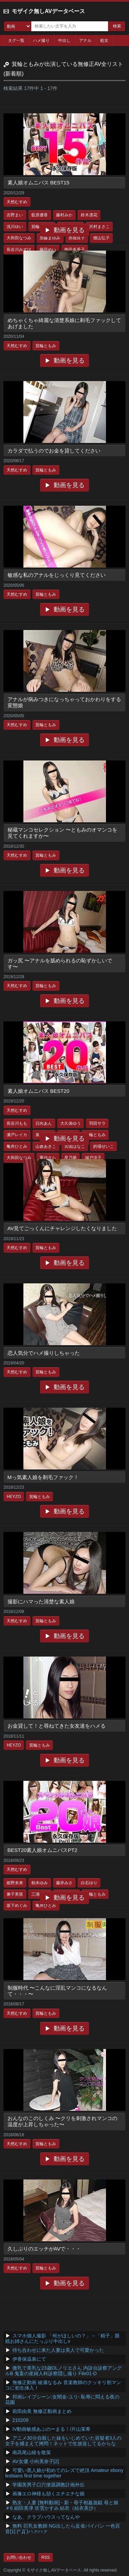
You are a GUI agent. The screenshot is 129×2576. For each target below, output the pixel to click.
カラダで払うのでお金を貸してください (54, 451)
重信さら (48, 1157)
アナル (85, 40)
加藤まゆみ (50, 238)
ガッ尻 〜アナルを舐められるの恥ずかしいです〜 (60, 964)
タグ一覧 (16, 40)
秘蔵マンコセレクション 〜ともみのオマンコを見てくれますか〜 (62, 833)
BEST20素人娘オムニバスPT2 (42, 1850)
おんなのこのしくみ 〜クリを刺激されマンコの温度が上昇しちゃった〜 (62, 2121)
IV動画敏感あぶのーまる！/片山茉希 (51, 2429)
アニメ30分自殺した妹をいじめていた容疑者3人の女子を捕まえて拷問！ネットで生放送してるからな (63, 2440)
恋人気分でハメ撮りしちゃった (44, 1353)
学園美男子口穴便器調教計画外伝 (48, 2484)
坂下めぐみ (17, 1905)
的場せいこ (103, 1146)
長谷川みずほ (19, 249)
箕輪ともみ (45, 345)
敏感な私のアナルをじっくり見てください (57, 575)
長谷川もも (17, 1123)
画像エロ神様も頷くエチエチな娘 (48, 2493)
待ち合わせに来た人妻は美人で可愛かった (58, 2350)
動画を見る (69, 230)
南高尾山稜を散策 (31, 2452)
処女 (104, 40)
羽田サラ (97, 1123)
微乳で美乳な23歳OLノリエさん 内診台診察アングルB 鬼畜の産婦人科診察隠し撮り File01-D (63, 2370)
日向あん (43, 1123)
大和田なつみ (19, 238)
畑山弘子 (101, 238)
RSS (45, 2557)
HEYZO (14, 1496)
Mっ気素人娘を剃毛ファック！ (43, 1477)
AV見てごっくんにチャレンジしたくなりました (62, 1228)
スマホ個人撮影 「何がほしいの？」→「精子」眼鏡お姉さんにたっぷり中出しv (62, 2338)
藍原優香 (39, 215)
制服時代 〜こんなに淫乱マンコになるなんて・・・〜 (57, 1991)
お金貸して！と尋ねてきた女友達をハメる (57, 1726)
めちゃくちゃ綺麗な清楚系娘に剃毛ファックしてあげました (64, 323)
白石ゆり (89, 1882)
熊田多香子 (74, 249)
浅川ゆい (15, 226)
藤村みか (64, 215)
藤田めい (48, 249)
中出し (64, 40)
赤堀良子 (76, 238)
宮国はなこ (74, 1146)
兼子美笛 (15, 1894)
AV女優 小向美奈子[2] (35, 2461)
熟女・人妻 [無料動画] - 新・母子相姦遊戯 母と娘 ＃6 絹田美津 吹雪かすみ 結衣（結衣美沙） (61, 2505)
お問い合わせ (19, 2557)
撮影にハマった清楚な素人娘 (41, 1601)
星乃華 (70, 1157)
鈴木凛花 (89, 215)
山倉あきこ (45, 1146)
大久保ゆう (70, 1123)
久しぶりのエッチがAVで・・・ (44, 2249)
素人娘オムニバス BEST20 (38, 1091)
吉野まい (15, 215)
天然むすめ (17, 201)
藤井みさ (64, 1882)
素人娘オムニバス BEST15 (38, 182)
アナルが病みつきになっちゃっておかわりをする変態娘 (64, 702)
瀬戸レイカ (17, 1134)
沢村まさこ (99, 226)
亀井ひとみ (17, 1146)
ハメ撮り (41, 40)
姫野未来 (15, 1882)
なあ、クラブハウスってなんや (46, 2517)
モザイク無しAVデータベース (48, 11)
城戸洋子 (93, 1157)
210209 (20, 2420)
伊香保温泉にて (29, 2359)
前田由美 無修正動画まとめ (42, 2411)
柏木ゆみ (39, 1882)
